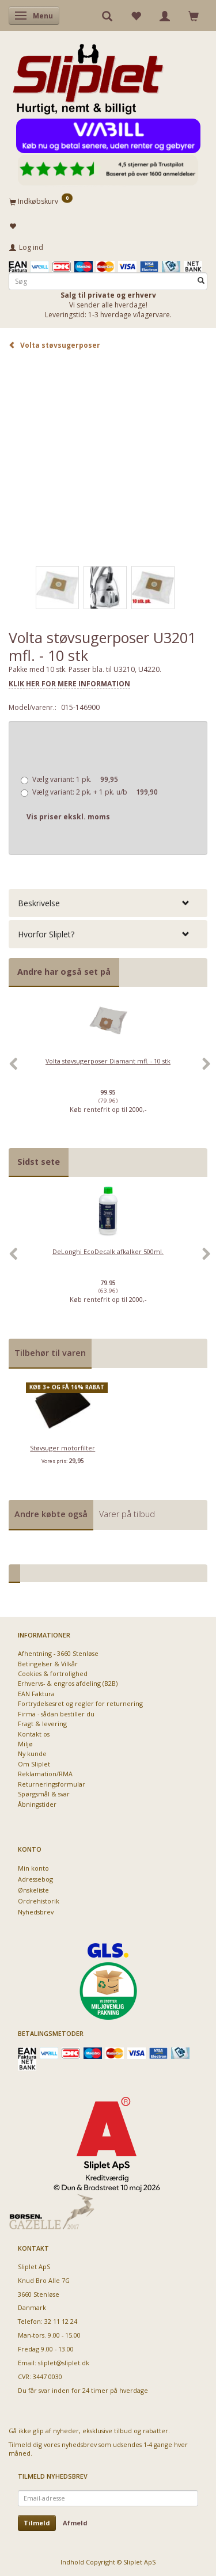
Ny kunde (32, 1753)
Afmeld (75, 2522)
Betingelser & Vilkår (48, 1663)
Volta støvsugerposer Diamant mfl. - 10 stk (108, 1061)
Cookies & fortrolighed (53, 1673)
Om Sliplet (34, 1764)
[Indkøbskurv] (108, 201)
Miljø (25, 1743)
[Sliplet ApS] (88, 75)
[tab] (108, 903)
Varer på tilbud (127, 1514)
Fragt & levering (42, 1723)
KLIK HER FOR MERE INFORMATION (69, 684)
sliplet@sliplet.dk (63, 2362)
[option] (108, 1069)
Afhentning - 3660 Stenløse (58, 1653)
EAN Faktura (36, 1693)
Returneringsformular (51, 1784)
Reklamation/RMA (45, 1773)
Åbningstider (37, 1804)
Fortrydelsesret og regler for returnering (80, 1703)
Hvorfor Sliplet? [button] (46, 934)
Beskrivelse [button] (39, 903)
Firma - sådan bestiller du (56, 1713)
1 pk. (75, 779)
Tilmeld (37, 2522)
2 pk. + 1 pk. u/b (95, 792)
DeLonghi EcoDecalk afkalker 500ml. (108, 1251)
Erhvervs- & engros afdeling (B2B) (68, 1683)
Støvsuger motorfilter (62, 1447)
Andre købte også (51, 1514)
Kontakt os (34, 1734)
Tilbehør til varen (50, 1352)
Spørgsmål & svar (44, 1793)
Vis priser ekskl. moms (68, 817)
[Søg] (201, 281)
